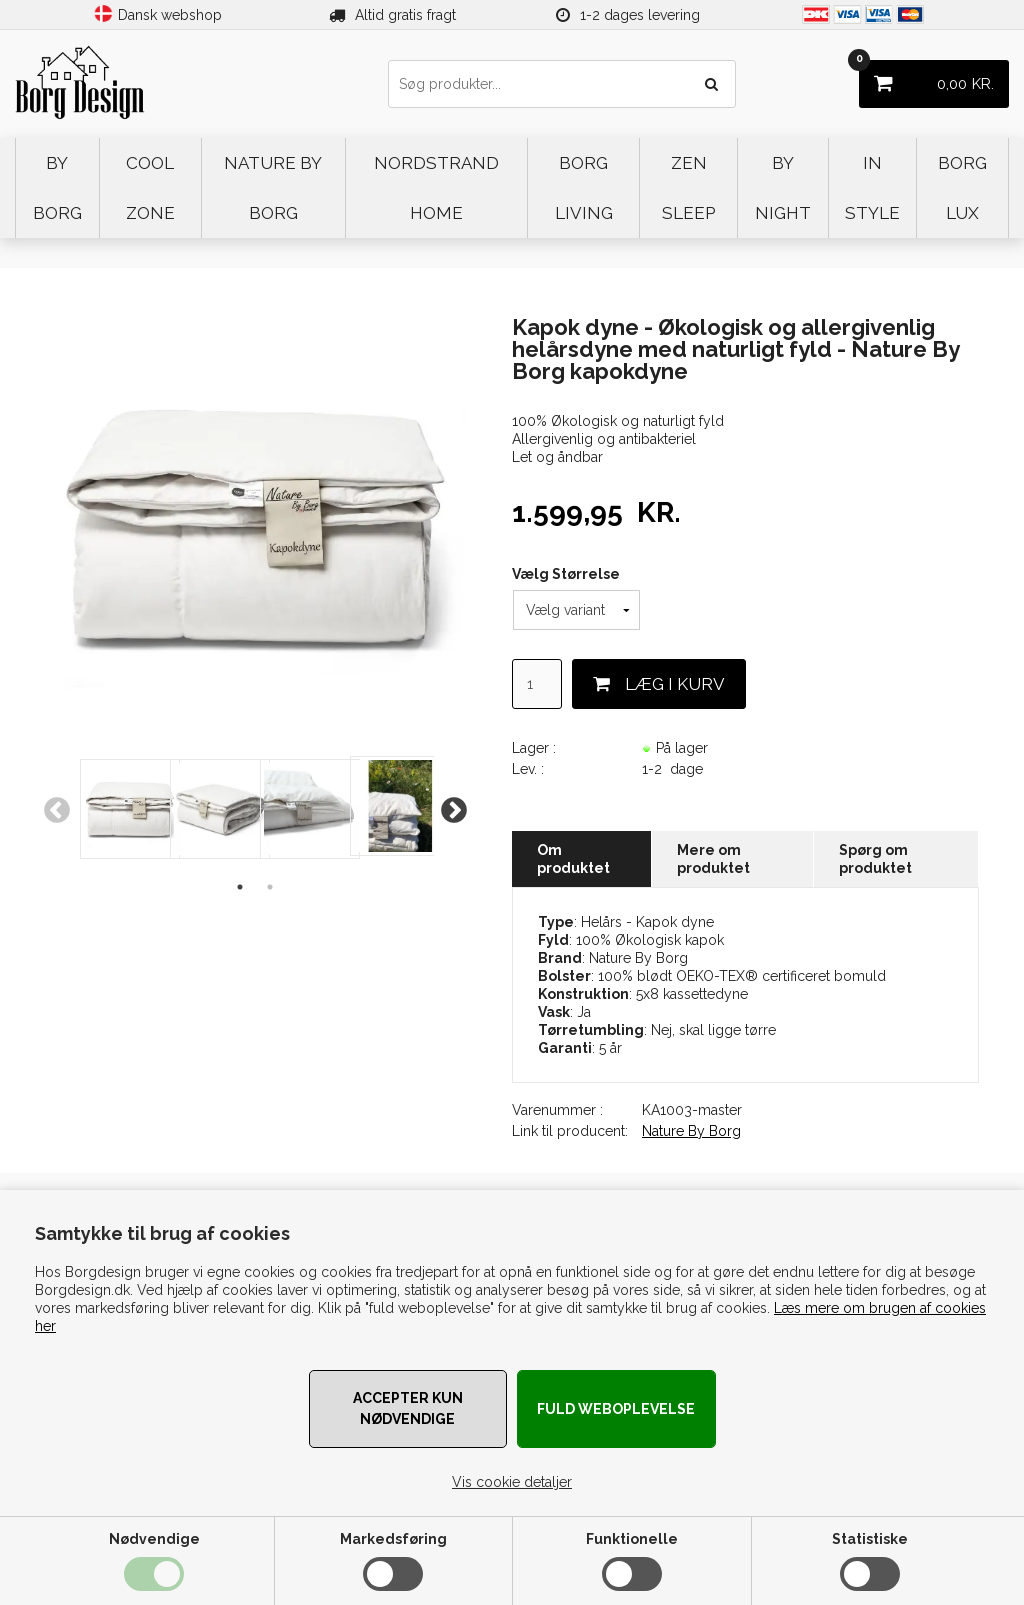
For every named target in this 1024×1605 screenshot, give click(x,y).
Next (454, 811)
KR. (926, 76)
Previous (57, 811)
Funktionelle (632, 1539)
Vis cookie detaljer (512, 1482)
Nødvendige (154, 1539)
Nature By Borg (691, 1131)
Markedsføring (393, 1539)
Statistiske (870, 1539)
